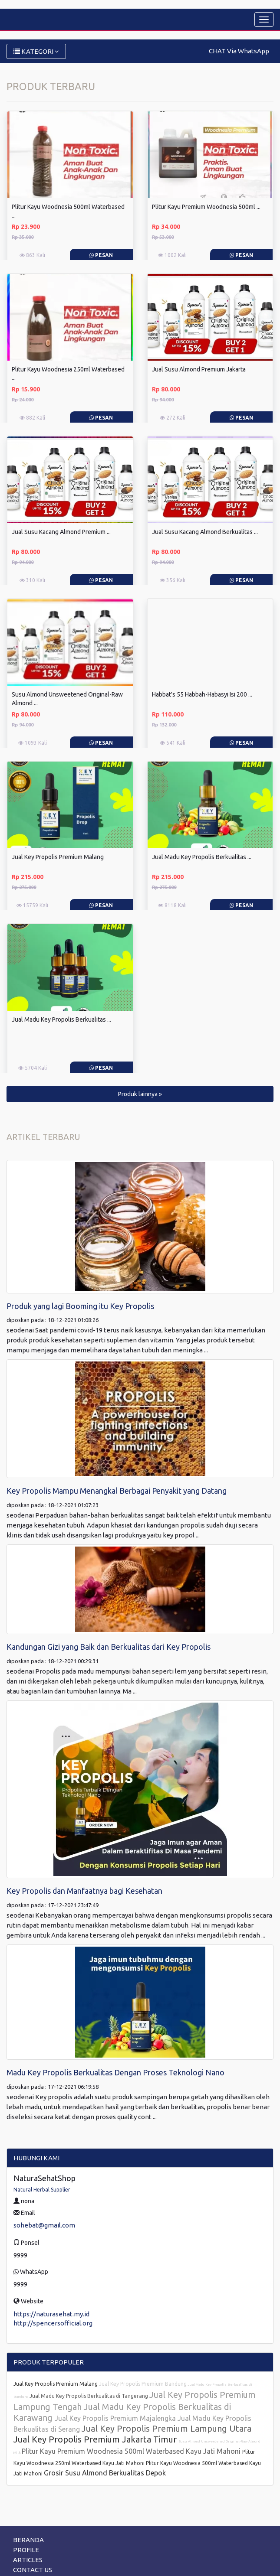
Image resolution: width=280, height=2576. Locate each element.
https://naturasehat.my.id (51, 2314)
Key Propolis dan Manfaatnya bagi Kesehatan (84, 1890)
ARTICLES (28, 2559)
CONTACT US (32, 2569)
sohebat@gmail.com (44, 2225)
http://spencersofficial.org (52, 2323)
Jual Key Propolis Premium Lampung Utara (166, 2428)
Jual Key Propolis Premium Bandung (143, 2384)
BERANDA (28, 2539)
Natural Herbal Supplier (41, 2189)
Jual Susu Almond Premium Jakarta (199, 369)
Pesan (101, 255)
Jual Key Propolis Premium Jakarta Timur (96, 2439)
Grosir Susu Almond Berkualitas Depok (105, 2473)
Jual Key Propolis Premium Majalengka (116, 2418)
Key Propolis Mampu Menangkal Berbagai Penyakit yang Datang (117, 1490)
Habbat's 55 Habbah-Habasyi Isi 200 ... (202, 694)
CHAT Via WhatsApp (239, 51)
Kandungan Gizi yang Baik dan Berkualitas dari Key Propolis (109, 1646)
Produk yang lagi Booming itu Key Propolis (80, 1306)
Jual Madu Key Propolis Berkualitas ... (201, 856)
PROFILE (26, 2549)
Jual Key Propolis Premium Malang (58, 856)
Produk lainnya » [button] (140, 1094)
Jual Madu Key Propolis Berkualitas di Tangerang (89, 2396)
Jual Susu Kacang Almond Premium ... (61, 531)
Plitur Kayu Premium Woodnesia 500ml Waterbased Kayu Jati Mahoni (132, 2451)
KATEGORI (36, 51)
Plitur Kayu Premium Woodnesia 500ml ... (206, 206)
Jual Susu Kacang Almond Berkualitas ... (205, 531)
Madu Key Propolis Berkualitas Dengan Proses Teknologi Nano (115, 2072)
